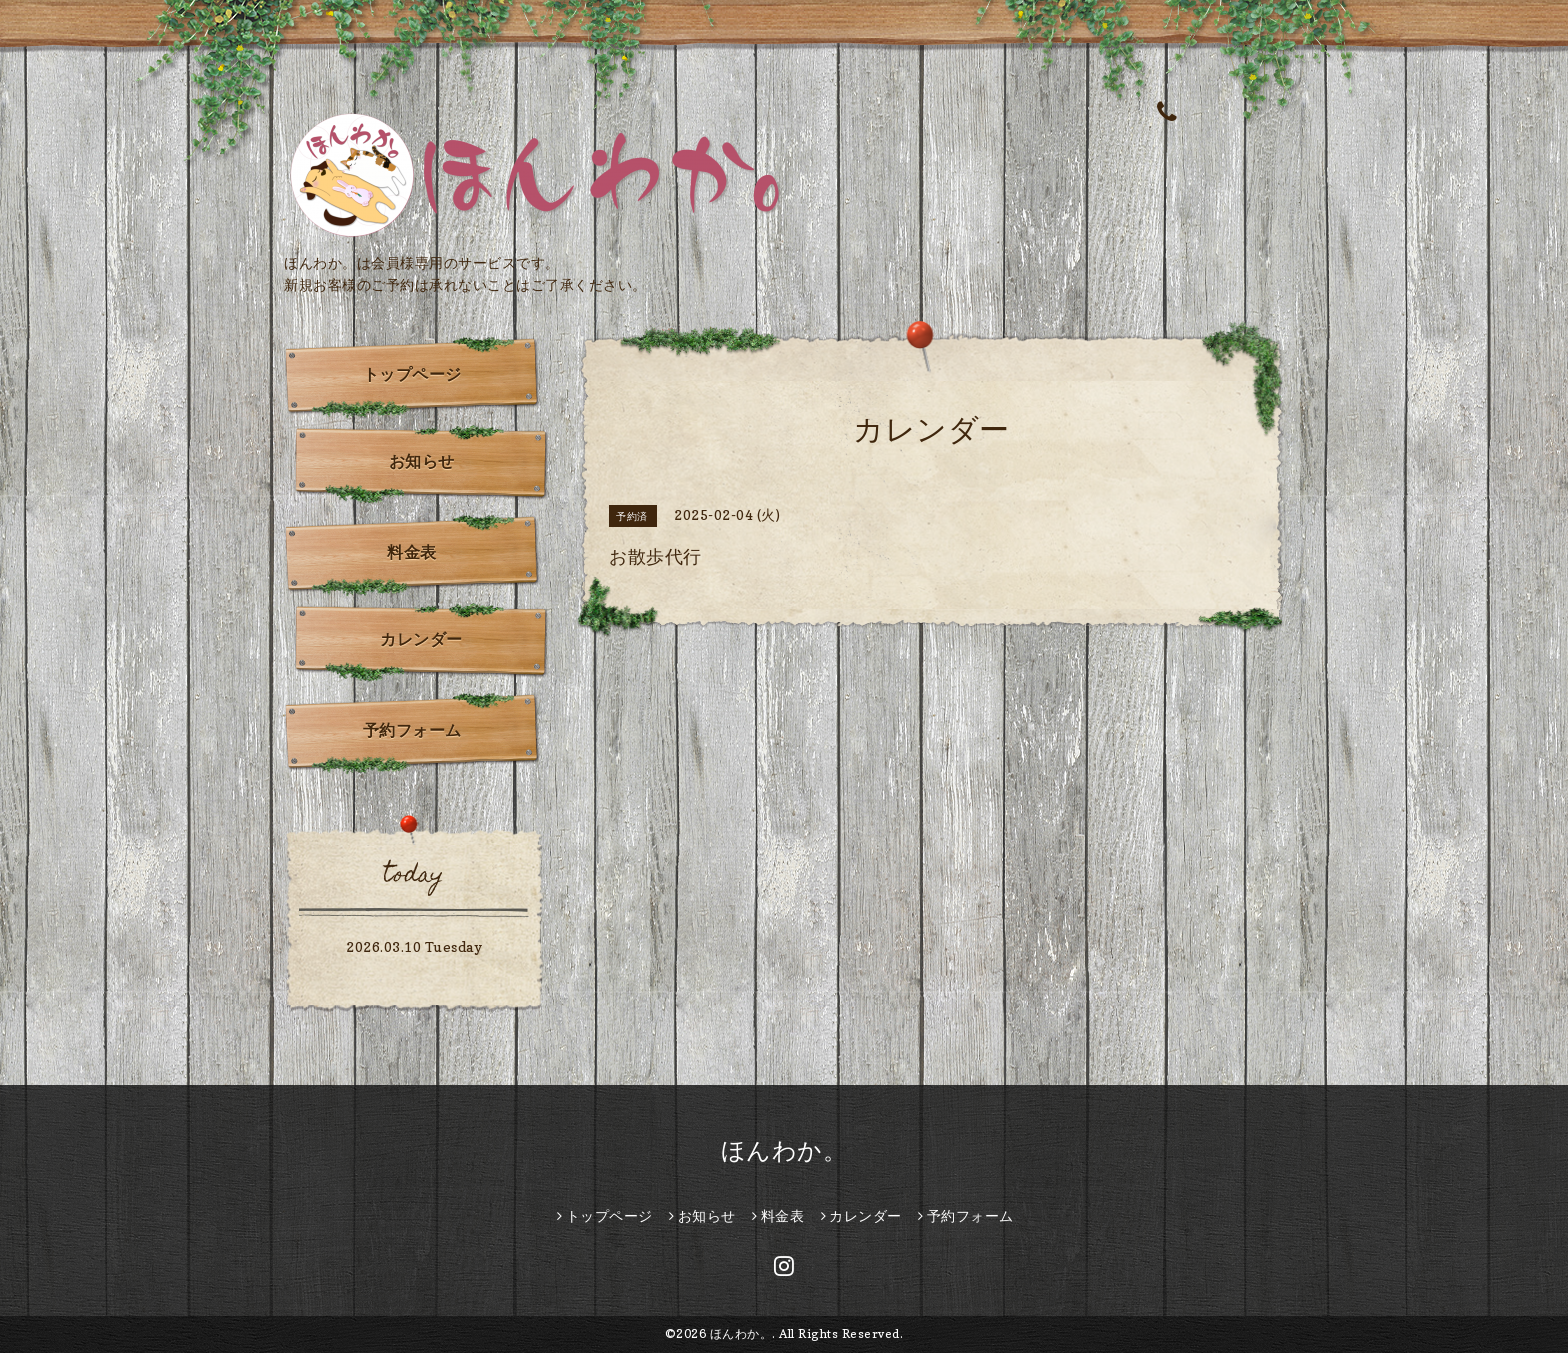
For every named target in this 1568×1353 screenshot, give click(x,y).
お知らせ (422, 461)
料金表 (412, 552)
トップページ (412, 374)
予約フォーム (412, 730)
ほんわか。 (784, 1150)
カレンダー (421, 639)
